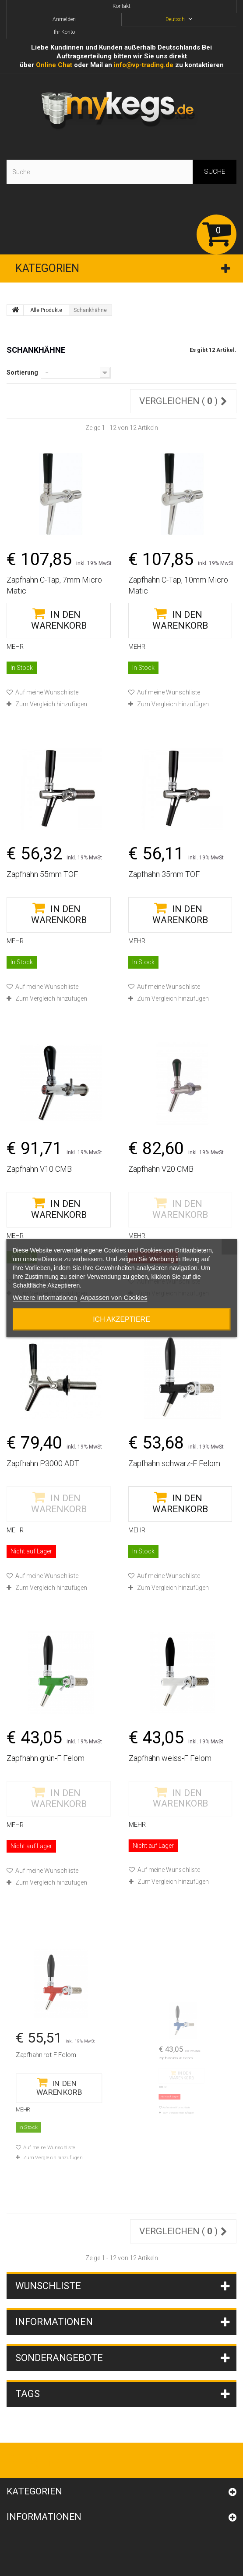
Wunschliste (48, 2285)
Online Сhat (54, 65)
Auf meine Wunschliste (46, 692)
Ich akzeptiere (121, 1319)
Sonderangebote (59, 2357)
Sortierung (22, 372)
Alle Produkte (46, 310)
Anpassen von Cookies (113, 1297)
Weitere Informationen (45, 1297)
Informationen (54, 2321)
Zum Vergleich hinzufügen (51, 704)
